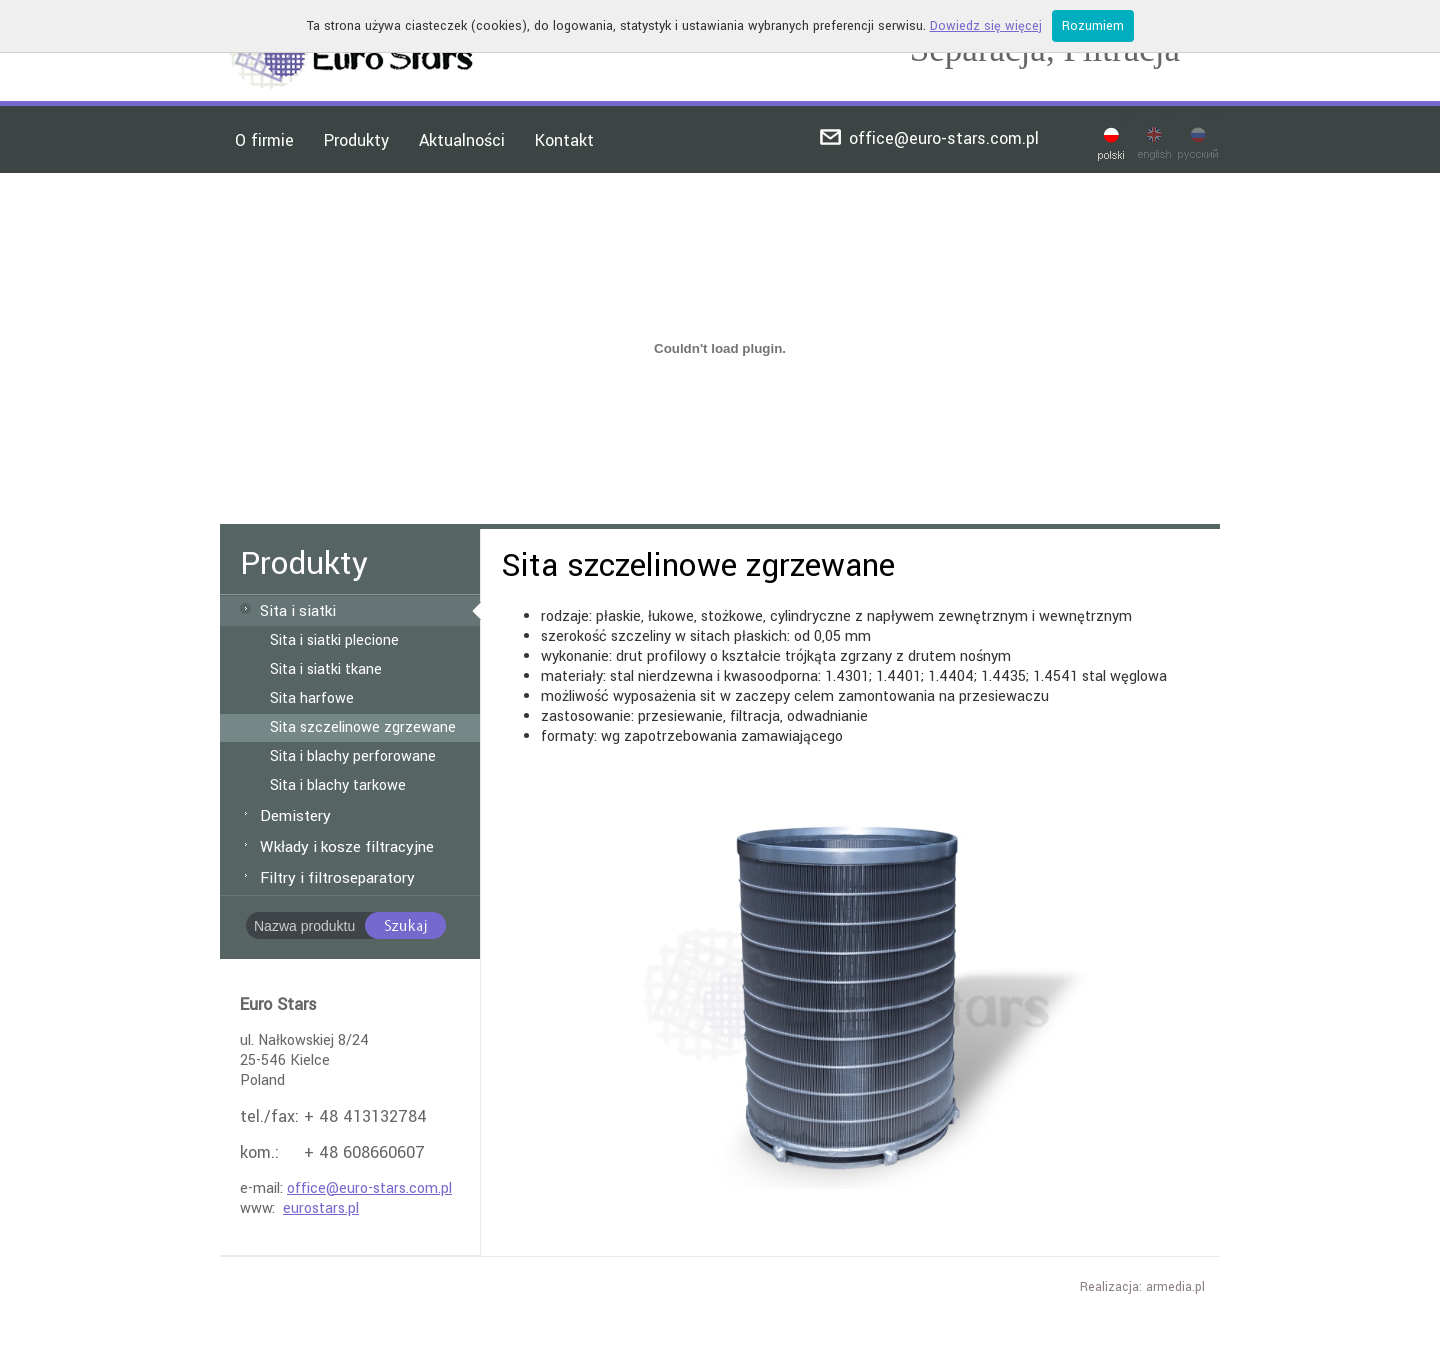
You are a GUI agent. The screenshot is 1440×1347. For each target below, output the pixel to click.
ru (1213, 116)
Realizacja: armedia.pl (1142, 1287)
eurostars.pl (321, 1208)
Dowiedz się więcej (986, 26)
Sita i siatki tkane (326, 670)
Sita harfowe (312, 699)
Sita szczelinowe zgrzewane (363, 728)
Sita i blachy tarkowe (338, 786)
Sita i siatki (298, 611)
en (1168, 116)
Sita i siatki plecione (334, 641)
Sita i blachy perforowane (353, 757)
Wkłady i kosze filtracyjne (347, 847)
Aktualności (462, 140)
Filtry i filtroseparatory (337, 878)
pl (1126, 116)
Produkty (356, 140)
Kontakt (564, 140)
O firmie (264, 140)
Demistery (295, 816)
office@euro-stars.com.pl (944, 138)
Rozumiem (1093, 26)
